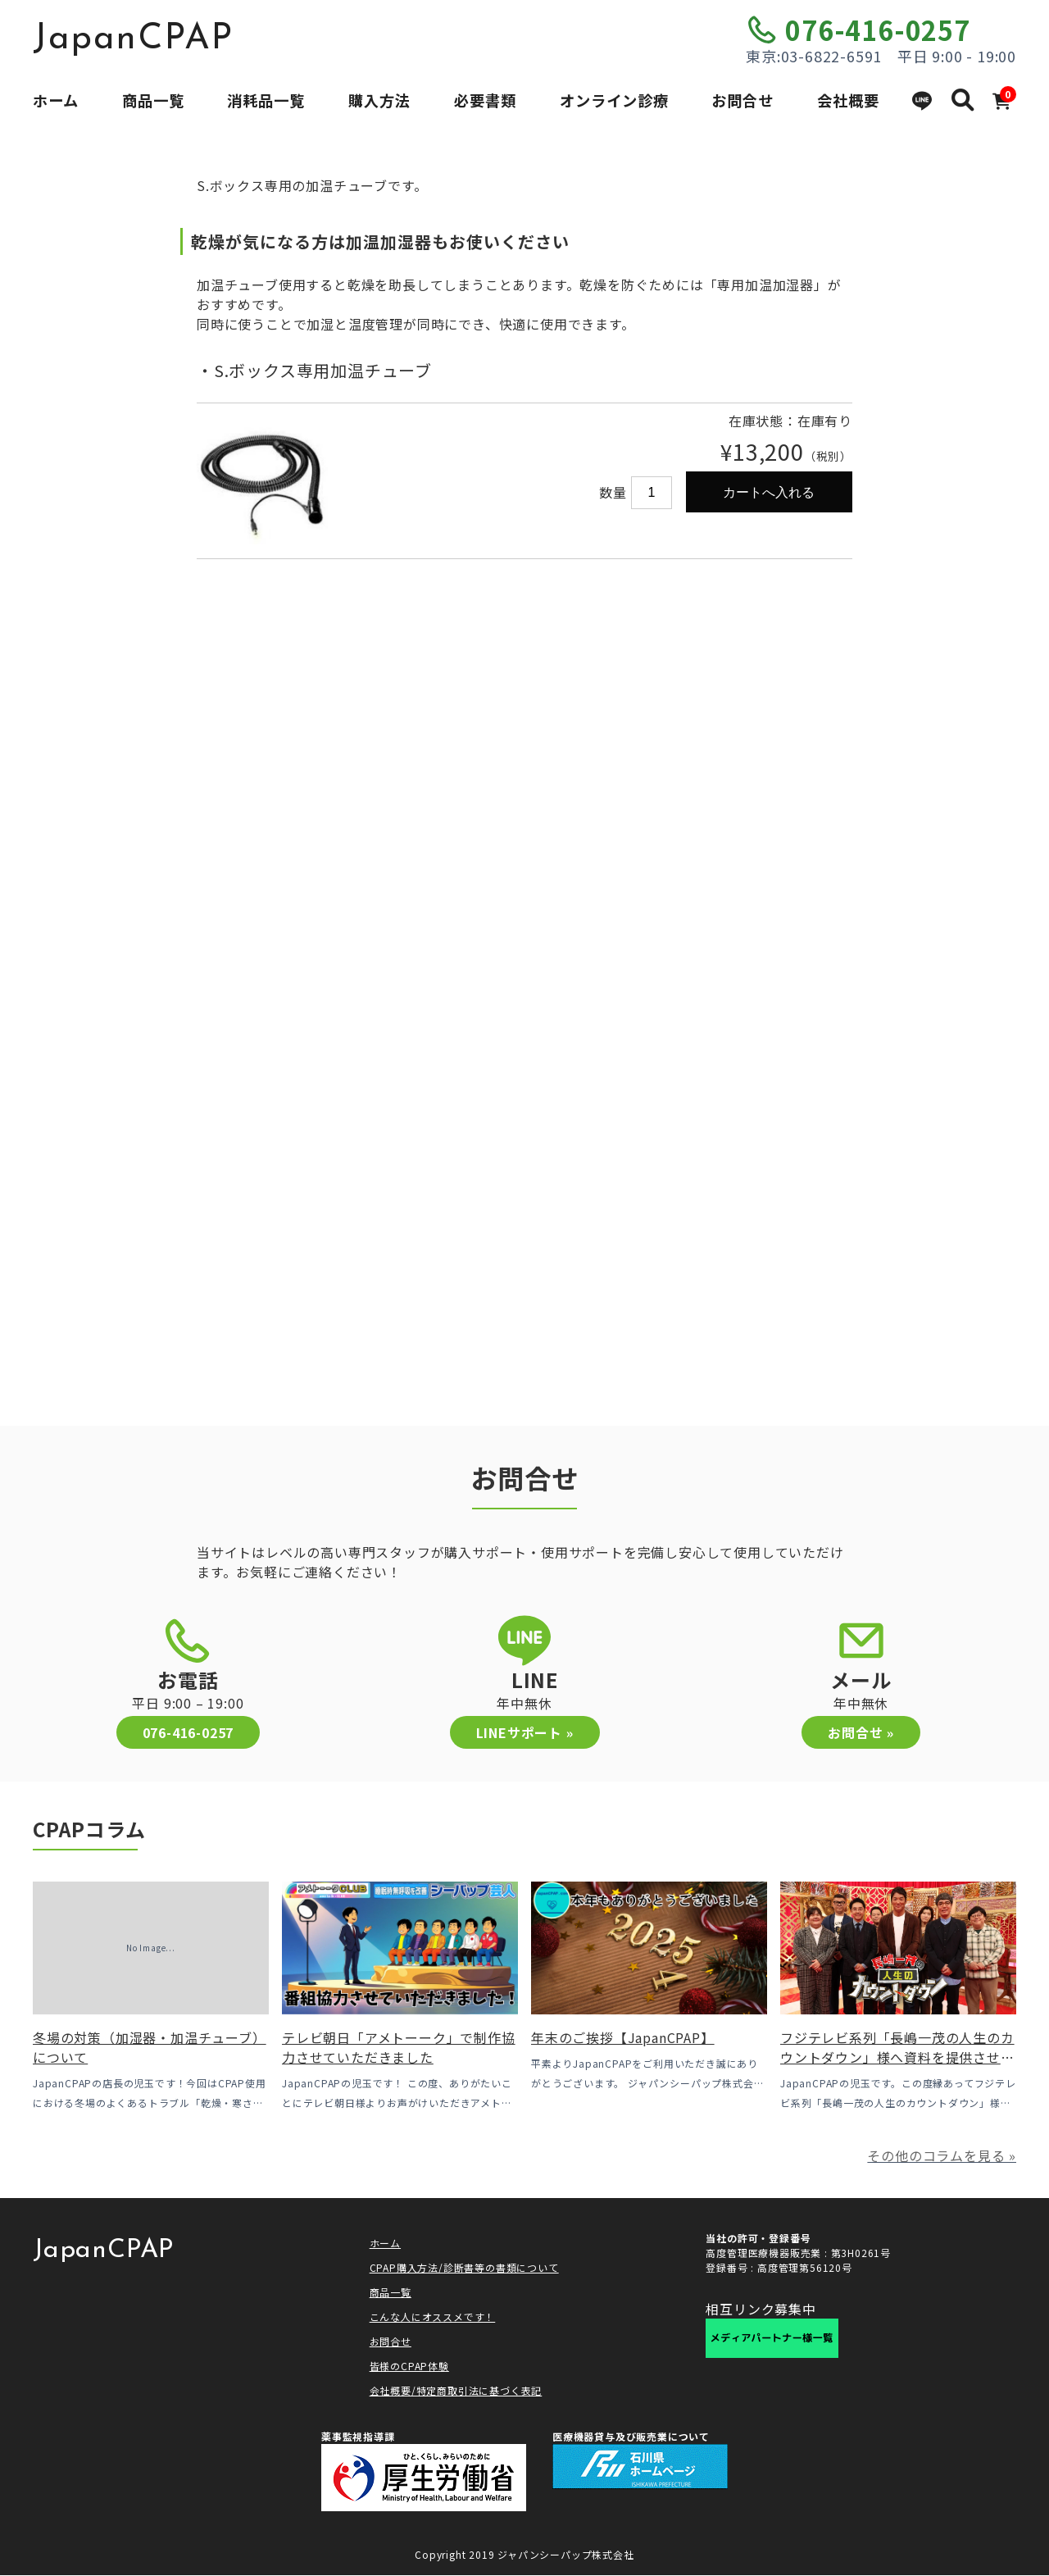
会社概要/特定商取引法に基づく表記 (456, 2390)
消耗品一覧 (266, 100)
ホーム (56, 100)
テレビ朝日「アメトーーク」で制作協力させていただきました (398, 2047)
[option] (360, 402)
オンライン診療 (614, 100)
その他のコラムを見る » (941, 2155)
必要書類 (485, 100)
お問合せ (742, 100)
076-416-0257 (877, 29)
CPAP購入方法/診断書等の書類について (464, 2267)
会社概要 (848, 100)
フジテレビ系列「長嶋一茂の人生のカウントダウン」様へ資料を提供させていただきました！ (897, 2057)
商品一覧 (153, 100)
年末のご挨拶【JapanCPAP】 (623, 2037)
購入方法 (379, 100)
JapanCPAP (133, 39)
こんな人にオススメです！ (433, 2316)
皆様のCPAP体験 (409, 2366)
